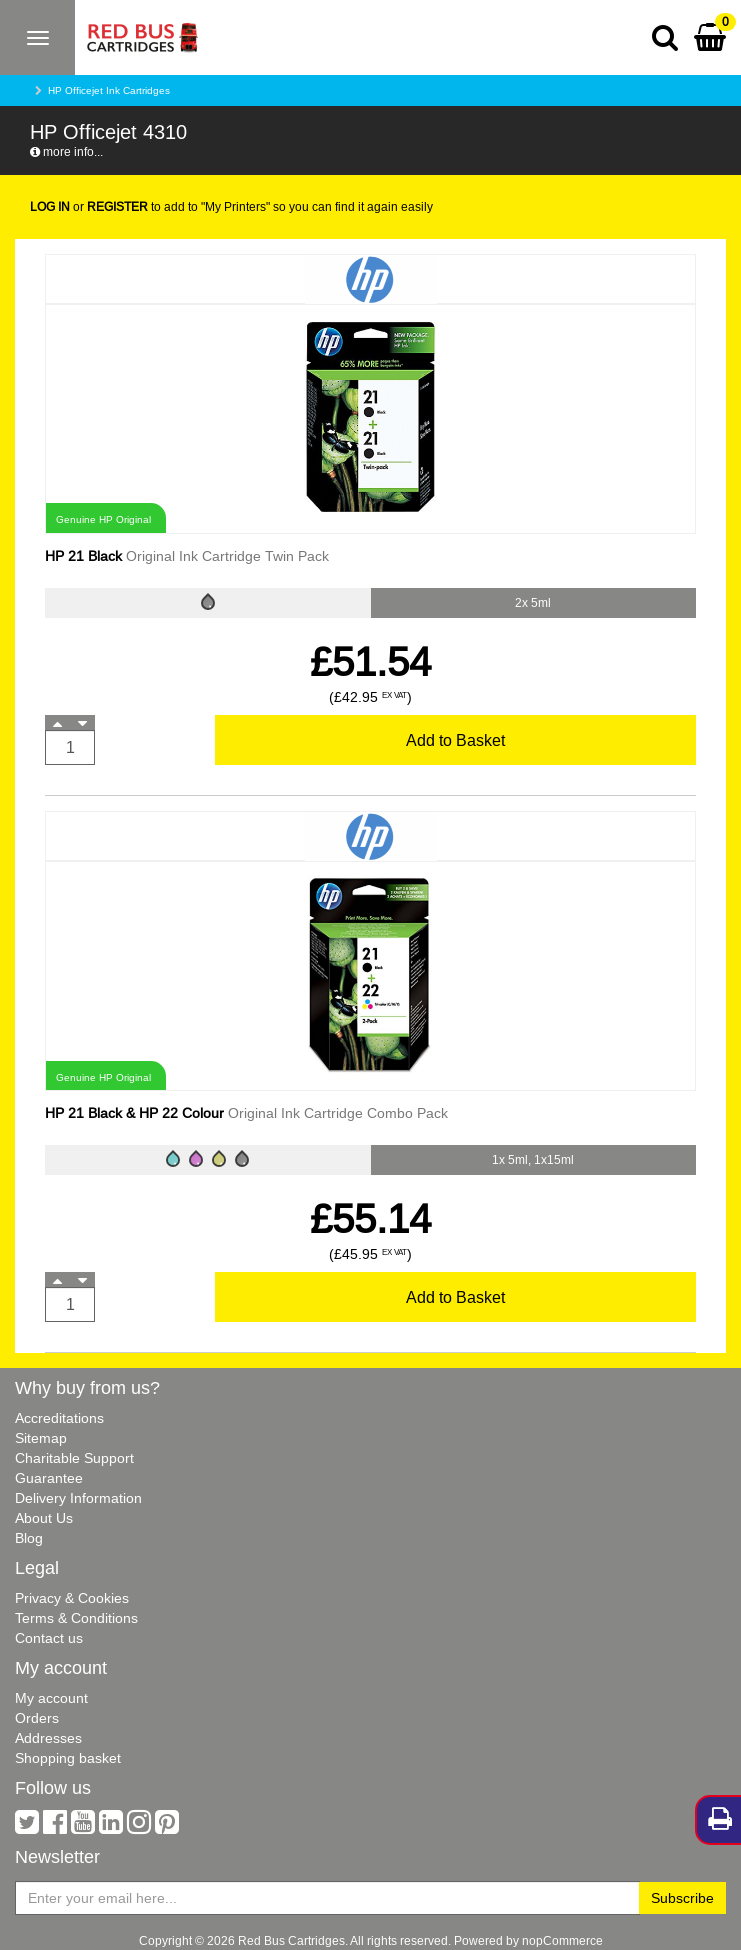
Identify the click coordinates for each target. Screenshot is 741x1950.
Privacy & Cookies (72, 1598)
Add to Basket (455, 740)
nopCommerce (562, 1940)
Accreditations (59, 1418)
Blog (29, 1538)
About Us (44, 1518)
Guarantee (49, 1478)
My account (51, 1698)
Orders (37, 1718)
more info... (66, 151)
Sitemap (41, 1438)
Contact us (49, 1638)
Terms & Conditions (76, 1618)
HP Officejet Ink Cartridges (109, 90)
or (89, 206)
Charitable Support (74, 1458)
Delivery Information (78, 1498)
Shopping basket (68, 1758)
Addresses (48, 1738)
